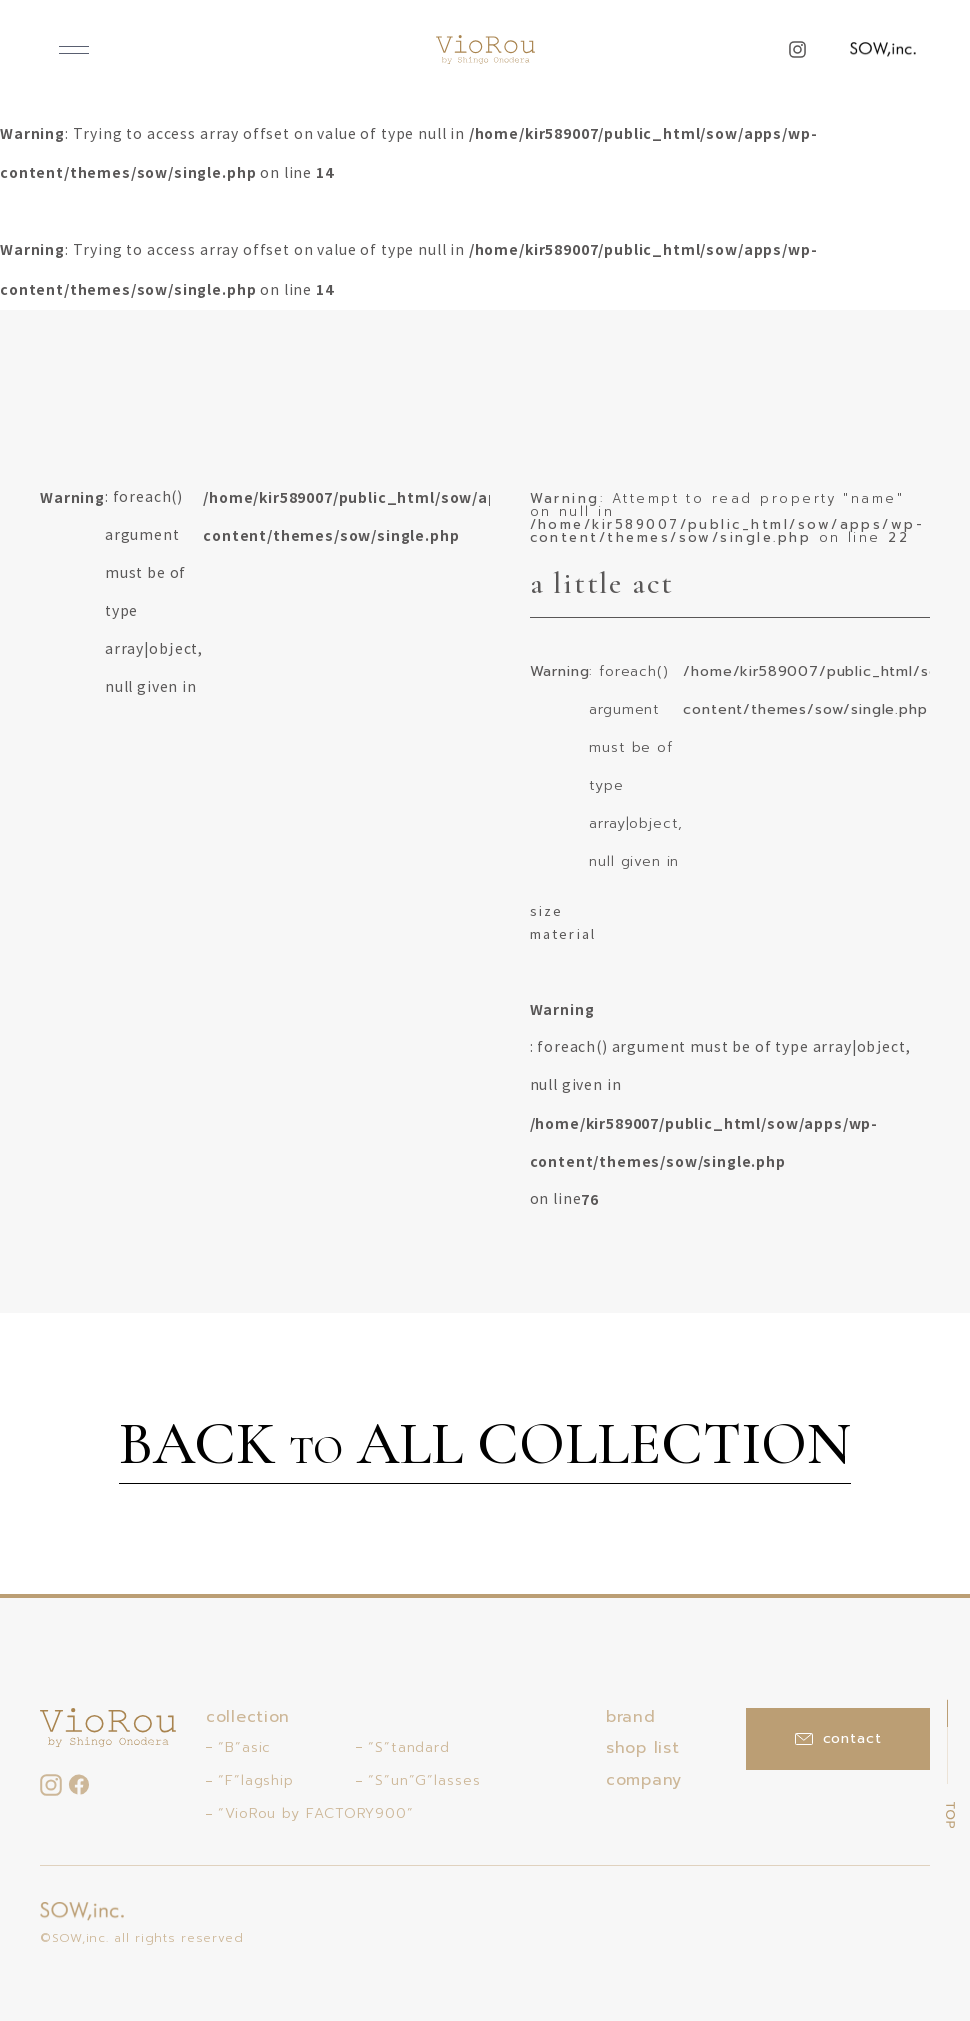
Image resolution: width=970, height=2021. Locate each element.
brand (631, 1717)
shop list (642, 1748)
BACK (485, 1447)
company (644, 1780)
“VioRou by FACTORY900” (316, 1813)
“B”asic (244, 1747)
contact (838, 1738)
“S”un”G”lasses (424, 1780)
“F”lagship (256, 1780)
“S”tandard (409, 1747)
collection (248, 1717)
